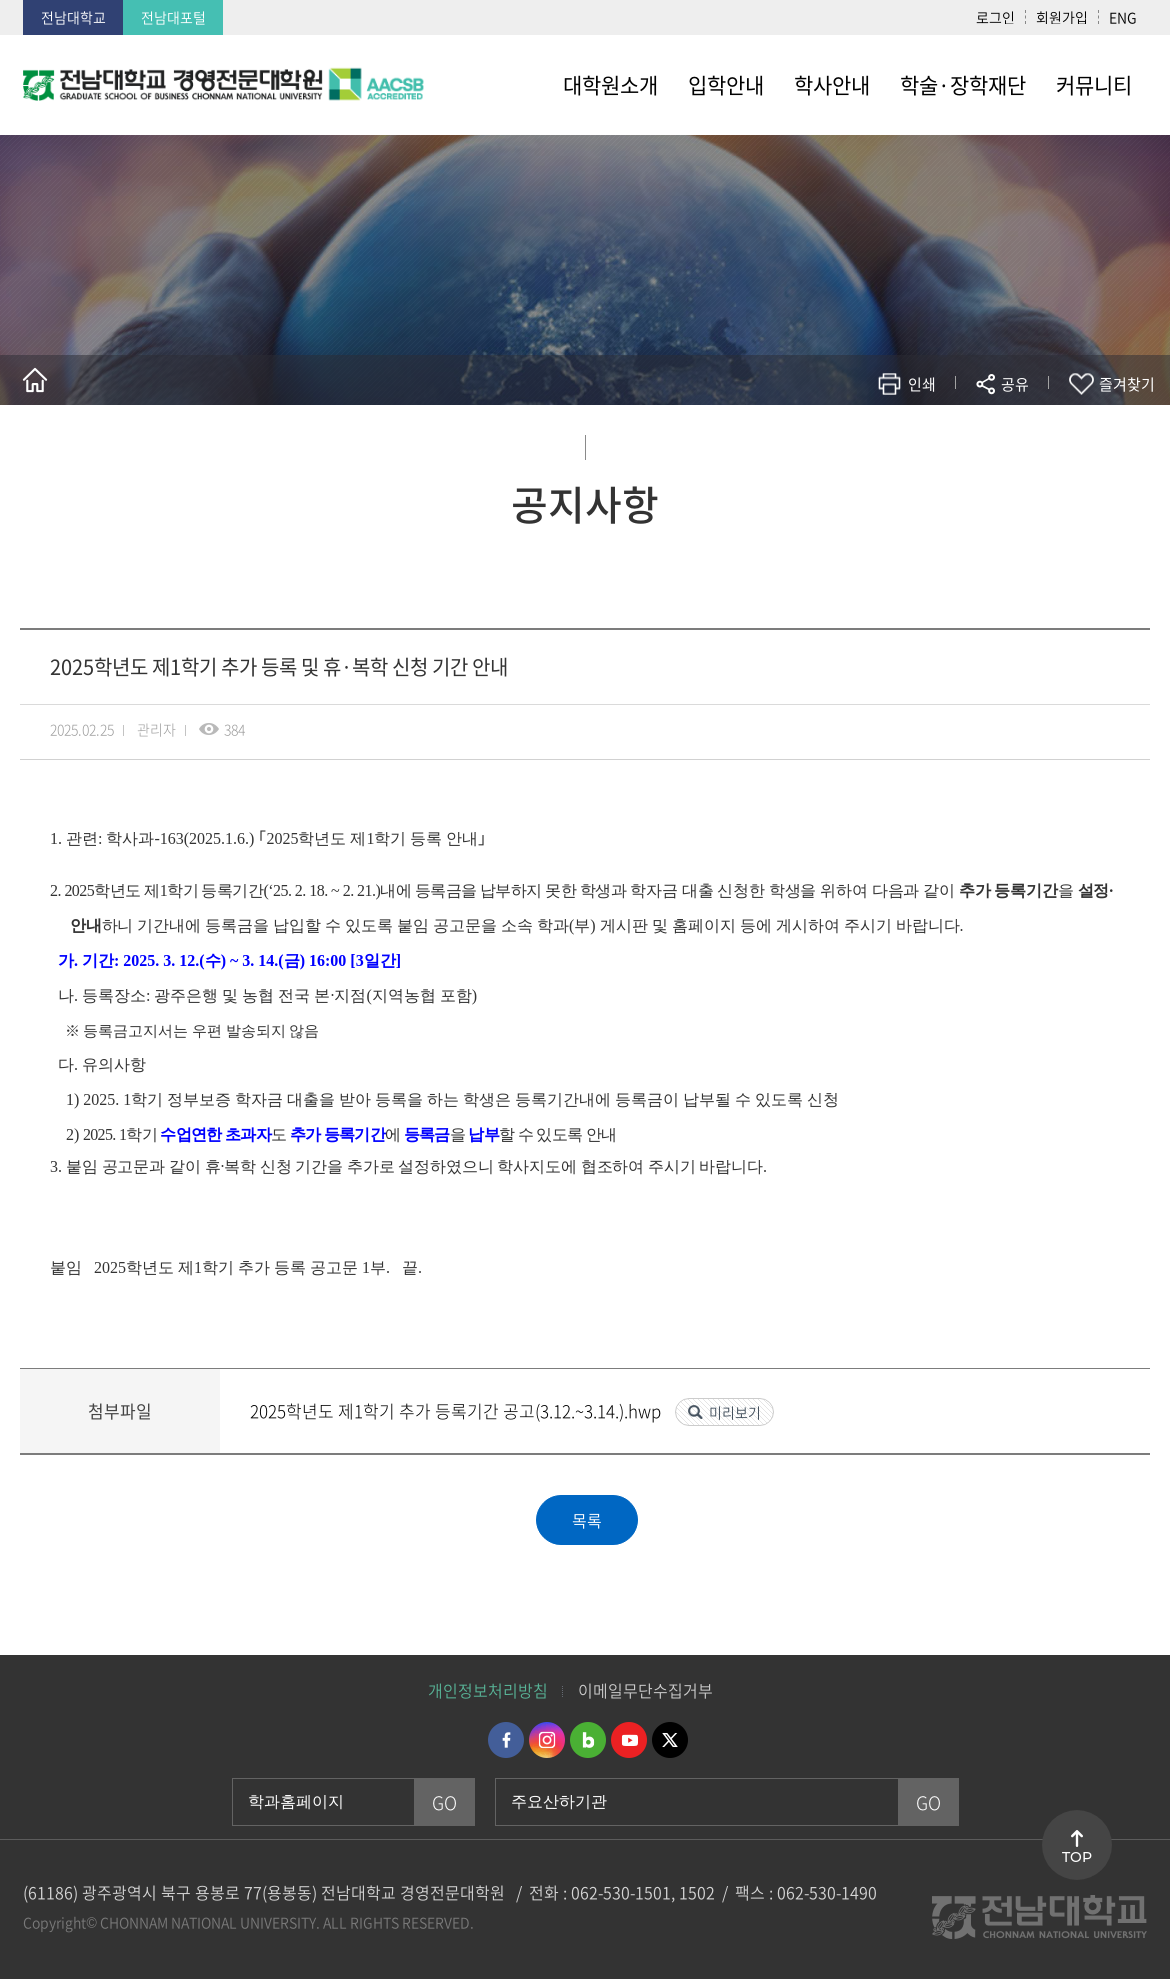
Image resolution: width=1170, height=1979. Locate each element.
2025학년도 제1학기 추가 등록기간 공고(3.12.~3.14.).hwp (457, 1410)
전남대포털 (173, 17)
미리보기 (735, 1412)
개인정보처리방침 (488, 1690)
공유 (1015, 384)
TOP (1077, 1857)
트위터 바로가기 (670, 1740)
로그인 (995, 17)
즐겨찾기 (1127, 384)
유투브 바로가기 (629, 1740)
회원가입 (1062, 17)
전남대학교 (73, 17)
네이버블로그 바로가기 (588, 1740)
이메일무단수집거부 (645, 1690)
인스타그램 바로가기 (547, 1740)
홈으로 (35, 380)
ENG (1123, 17)
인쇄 (922, 384)
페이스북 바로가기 (506, 1740)
